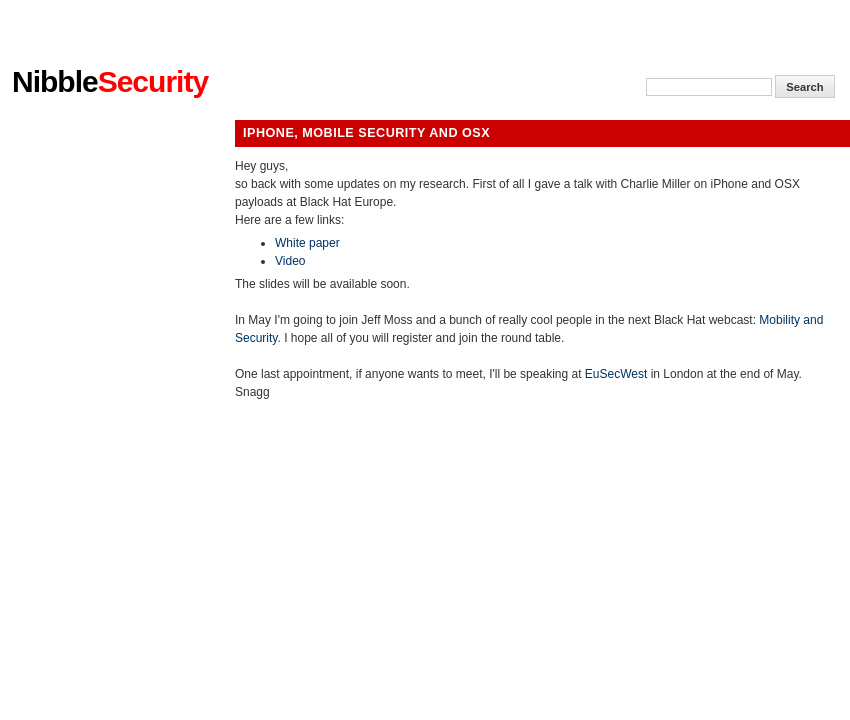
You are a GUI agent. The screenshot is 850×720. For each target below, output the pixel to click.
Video (290, 261)
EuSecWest (616, 374)
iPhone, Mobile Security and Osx (366, 133)
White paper (307, 243)
